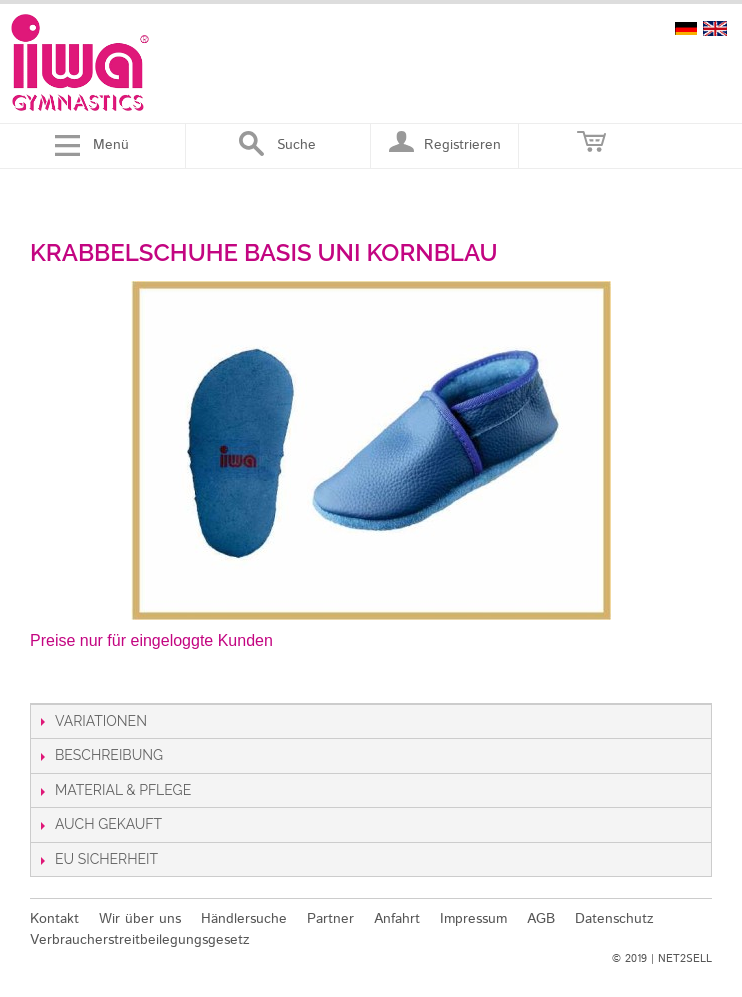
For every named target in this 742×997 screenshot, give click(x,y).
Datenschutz (614, 919)
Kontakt (54, 919)
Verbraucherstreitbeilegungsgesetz (140, 940)
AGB (541, 919)
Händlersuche (244, 919)
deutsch (686, 28)
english (715, 28)
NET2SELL (685, 959)
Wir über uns (140, 919)
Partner (330, 919)
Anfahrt (397, 919)
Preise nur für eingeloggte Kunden (151, 640)
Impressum (473, 919)
